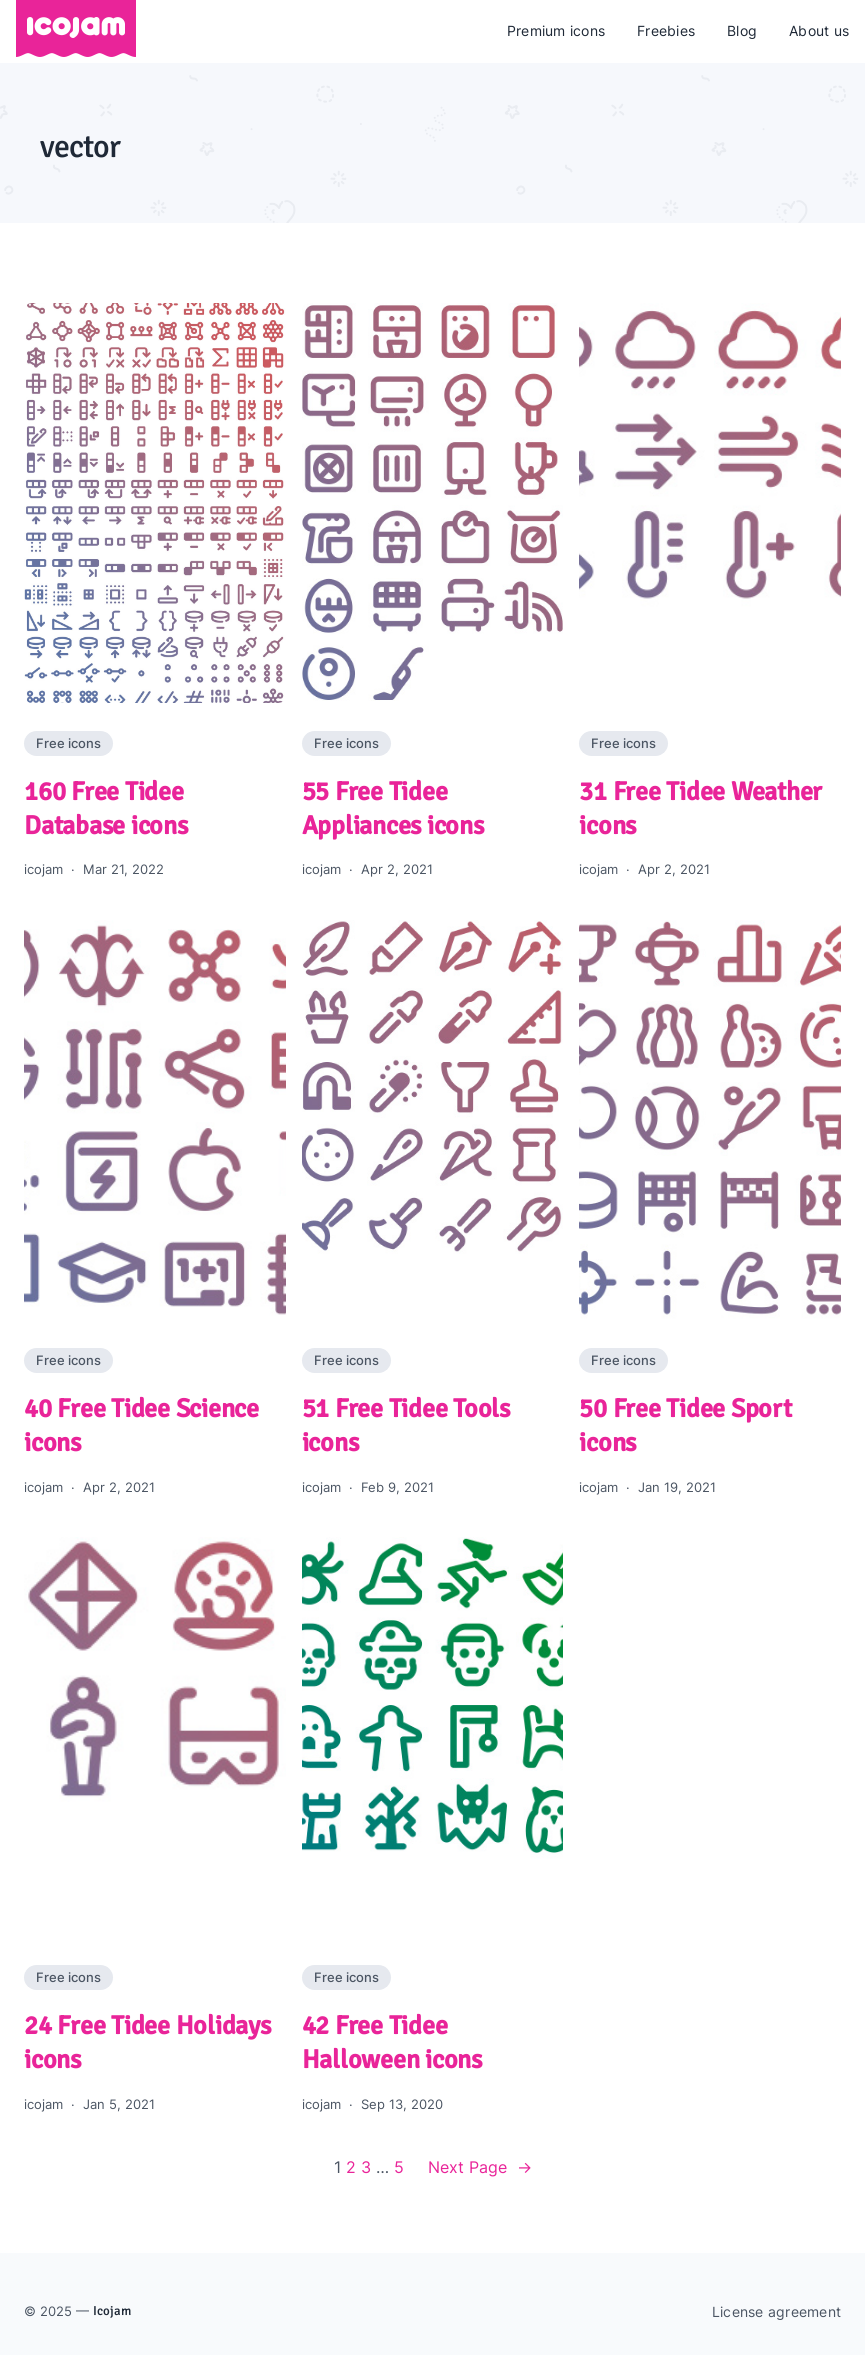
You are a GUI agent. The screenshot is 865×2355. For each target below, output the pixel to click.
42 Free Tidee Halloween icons (392, 2043)
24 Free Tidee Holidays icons (147, 2043)
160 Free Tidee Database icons (106, 809)
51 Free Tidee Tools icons (406, 1426)
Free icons (68, 743)
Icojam (112, 2311)
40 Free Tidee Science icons (141, 1426)
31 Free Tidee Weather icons (700, 809)
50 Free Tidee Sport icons (685, 1426)
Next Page (480, 2168)
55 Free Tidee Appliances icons (393, 809)
